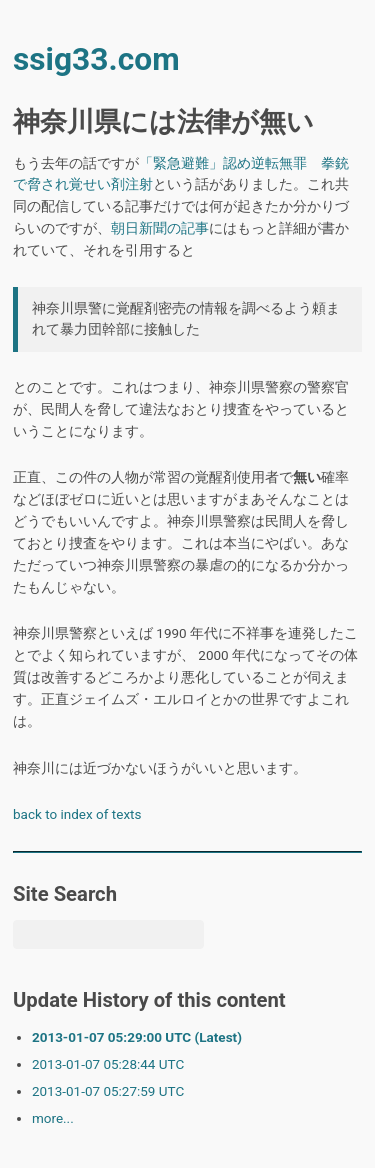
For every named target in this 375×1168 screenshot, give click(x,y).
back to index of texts (77, 814)
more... (53, 1118)
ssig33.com (96, 59)
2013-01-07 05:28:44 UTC (108, 1064)
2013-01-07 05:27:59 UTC (108, 1091)
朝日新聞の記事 (160, 228)
